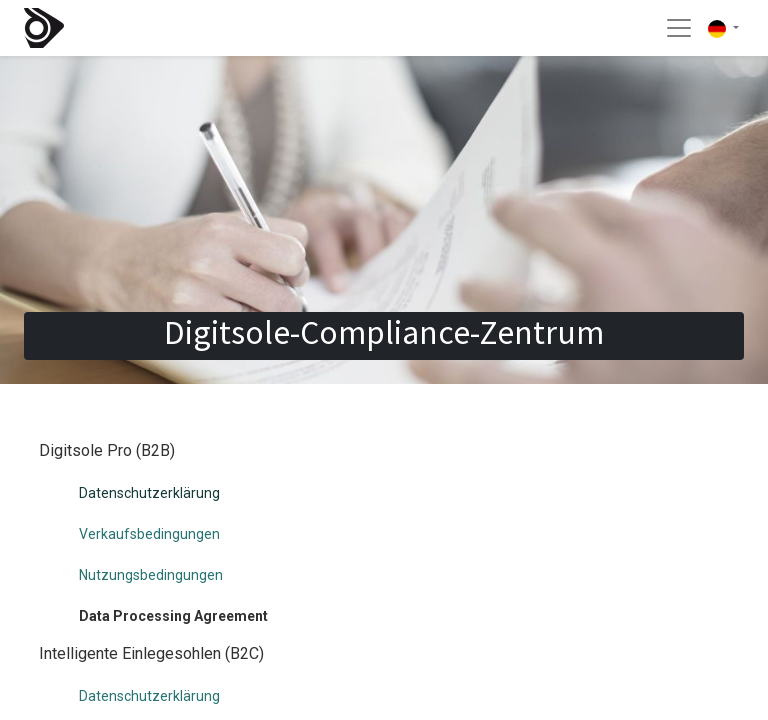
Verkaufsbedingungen (149, 534)
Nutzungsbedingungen (151, 575)
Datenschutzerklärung (149, 493)
